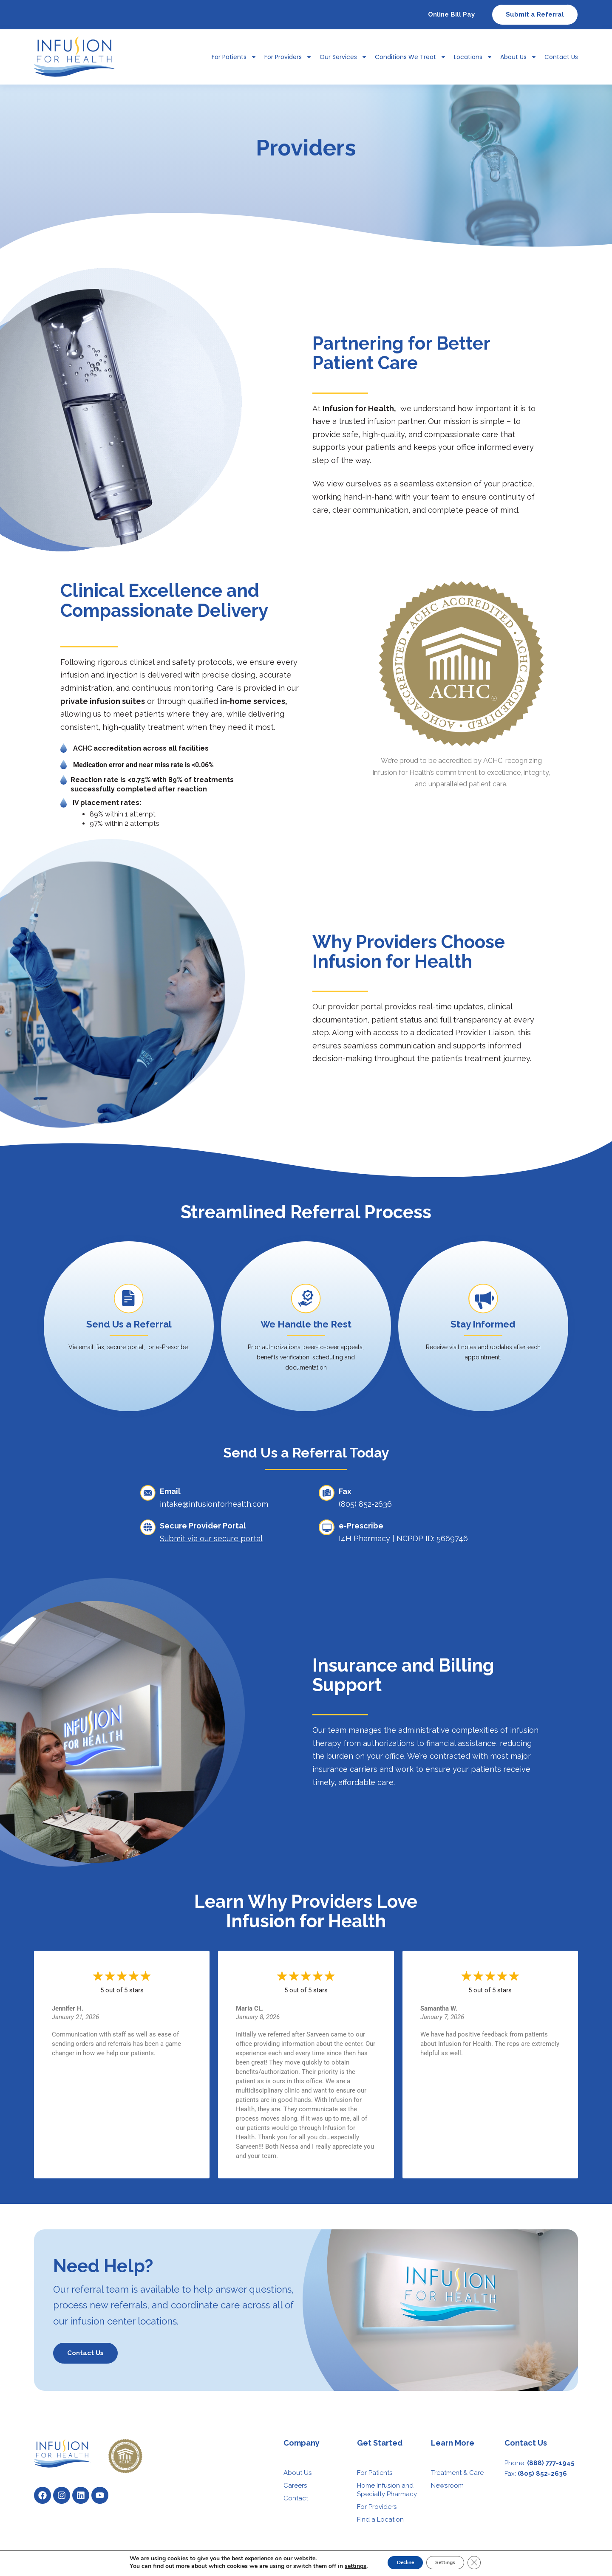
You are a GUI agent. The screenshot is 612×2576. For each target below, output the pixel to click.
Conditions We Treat (410, 57)
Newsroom (447, 2485)
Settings (449, 2563)
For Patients (234, 57)
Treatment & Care (457, 2473)
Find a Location (380, 2519)
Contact (295, 2498)
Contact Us (561, 57)
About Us (518, 57)
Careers (295, 2485)
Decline (399, 2563)
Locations (473, 57)
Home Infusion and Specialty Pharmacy (387, 2490)
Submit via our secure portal (211, 1538)
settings (344, 2566)
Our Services (343, 57)
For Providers (288, 57)
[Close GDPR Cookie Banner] (484, 2562)
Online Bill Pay (451, 14)
